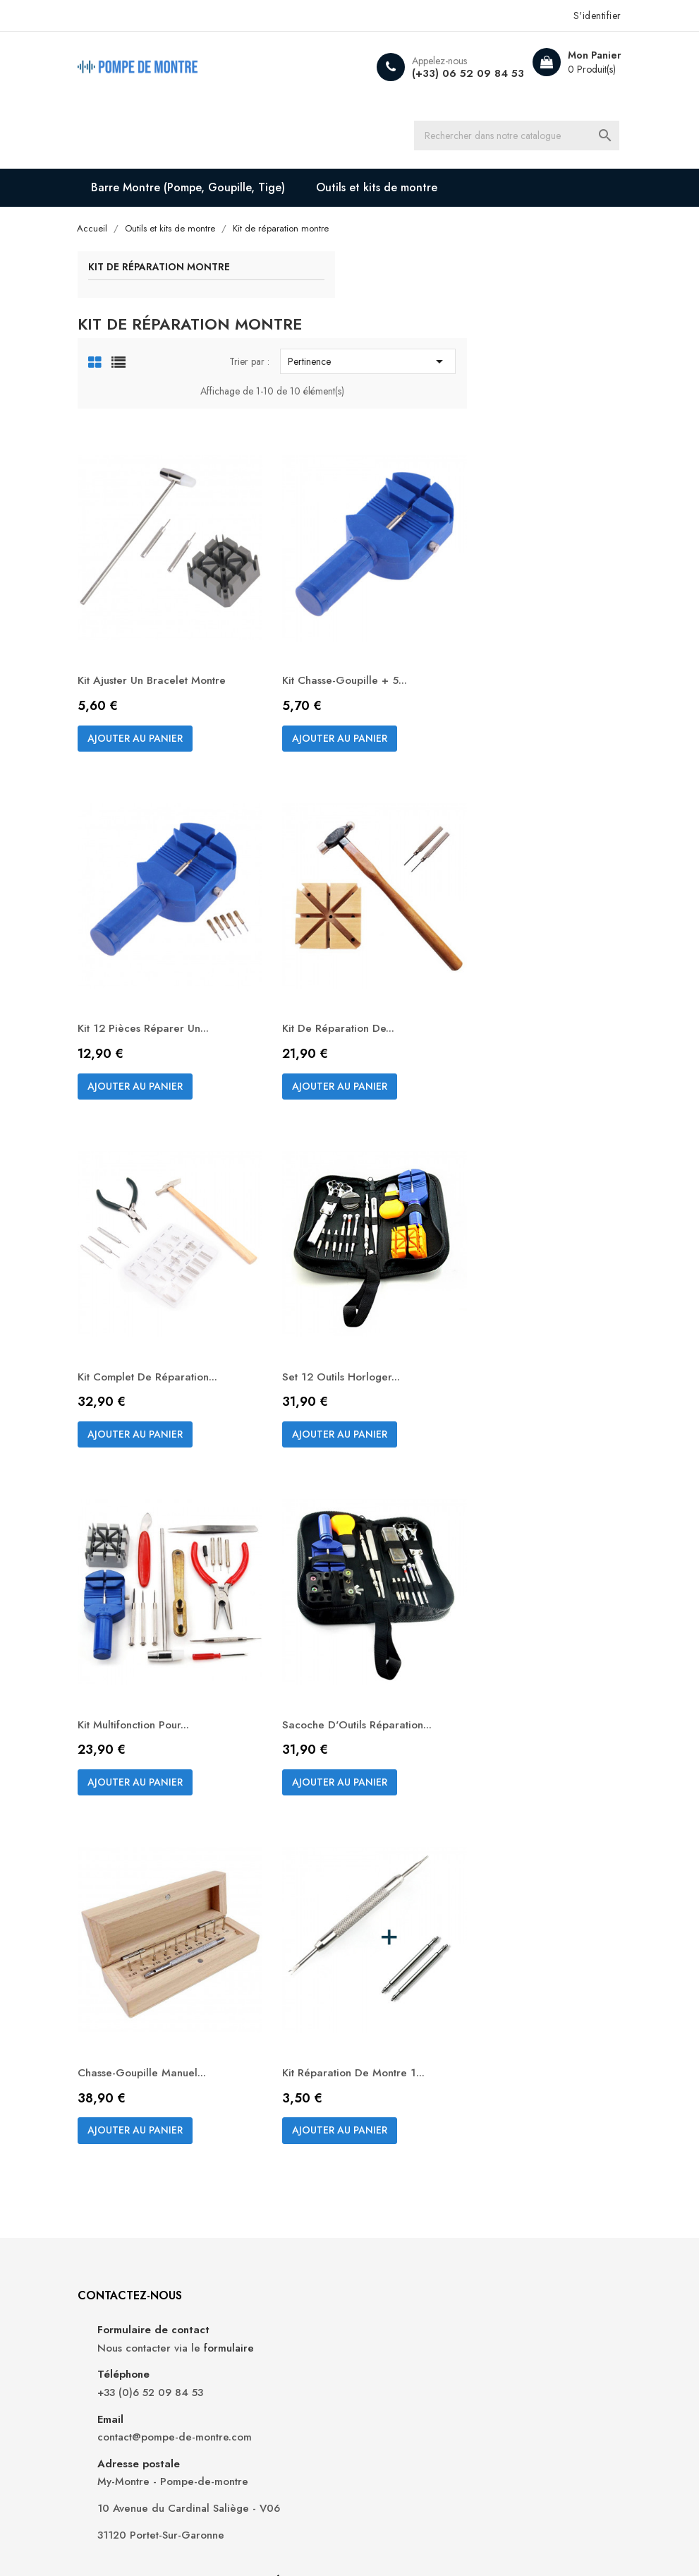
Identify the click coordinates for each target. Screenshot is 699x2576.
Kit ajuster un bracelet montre (339, 584)
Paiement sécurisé (404, 2186)
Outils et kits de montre (395, 191)
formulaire (153, 2149)
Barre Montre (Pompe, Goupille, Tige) (207, 191)
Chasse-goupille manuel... (347, 1837)
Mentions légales (401, 2122)
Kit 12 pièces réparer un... (348, 899)
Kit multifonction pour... (341, 1515)
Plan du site (388, 2208)
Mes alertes (520, 2223)
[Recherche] (526, 137)
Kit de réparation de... (511, 899)
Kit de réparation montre (177, 273)
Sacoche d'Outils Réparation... (497, 1522)
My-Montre (173, 2527)
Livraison (381, 2101)
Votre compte (537, 2062)
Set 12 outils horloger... (515, 1207)
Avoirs (506, 2159)
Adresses (514, 2180)
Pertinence (523, 302)
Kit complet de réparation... (354, 1207)
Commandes (522, 2138)
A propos (382, 2165)
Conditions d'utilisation (414, 2144)
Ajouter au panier (338, 651)
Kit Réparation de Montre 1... (528, 1837)
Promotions (254, 2101)
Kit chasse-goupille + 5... (518, 577)
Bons (503, 2202)
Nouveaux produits (273, 2122)
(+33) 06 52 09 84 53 (448, 73)
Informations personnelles (523, 2109)
